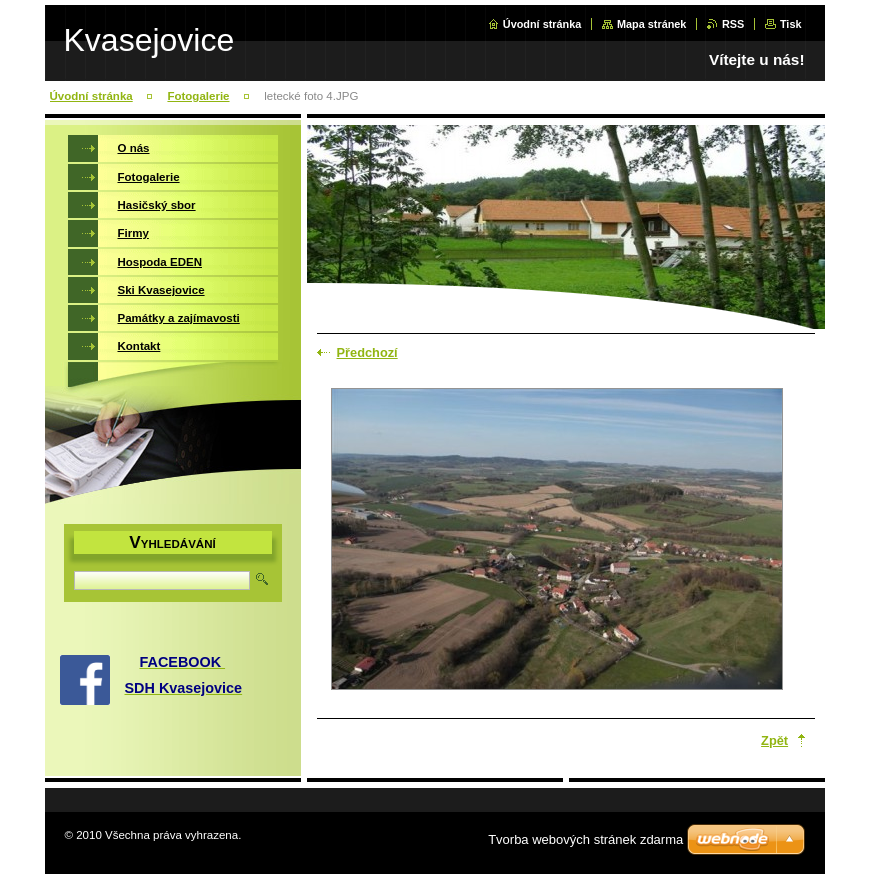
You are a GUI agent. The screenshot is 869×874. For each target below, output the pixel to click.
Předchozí (367, 352)
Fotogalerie (198, 96)
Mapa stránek (652, 24)
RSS (733, 24)
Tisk (791, 24)
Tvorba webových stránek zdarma (585, 839)
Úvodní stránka (542, 24)
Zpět (774, 740)
